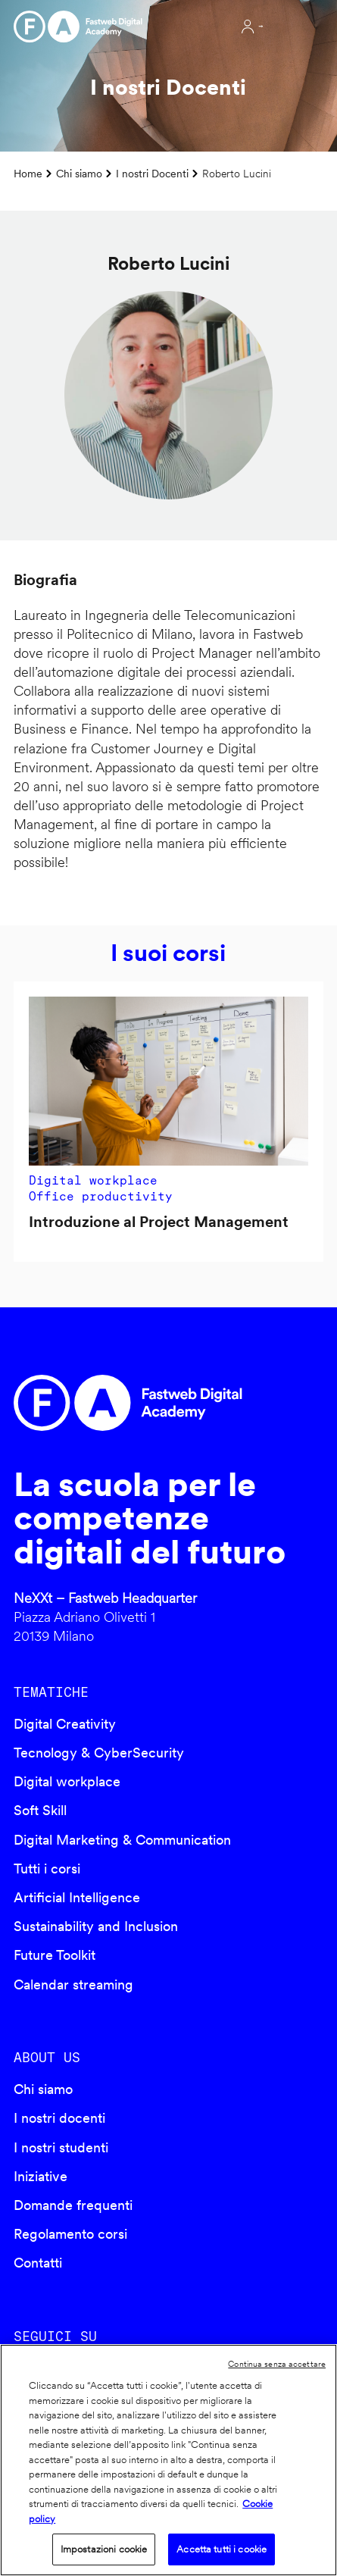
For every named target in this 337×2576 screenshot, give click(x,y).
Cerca (209, 26)
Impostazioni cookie (104, 2549)
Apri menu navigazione (295, 26)
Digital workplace (67, 1781)
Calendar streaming (73, 1984)
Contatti (38, 2262)
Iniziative (40, 2176)
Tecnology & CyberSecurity (99, 1752)
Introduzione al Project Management (159, 1222)
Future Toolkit (54, 1955)
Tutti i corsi (47, 1868)
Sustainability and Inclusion (96, 1926)
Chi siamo (79, 173)
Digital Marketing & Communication (122, 1839)
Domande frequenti (73, 2205)
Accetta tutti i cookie (221, 2549)
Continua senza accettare (277, 2363)
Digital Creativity (65, 1723)
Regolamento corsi (70, 2234)
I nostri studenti (61, 2147)
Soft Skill (40, 1810)
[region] (168, 2460)
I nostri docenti (59, 2118)
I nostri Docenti (152, 173)
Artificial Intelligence (77, 1897)
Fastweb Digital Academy (132, 1403)
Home (28, 173)
